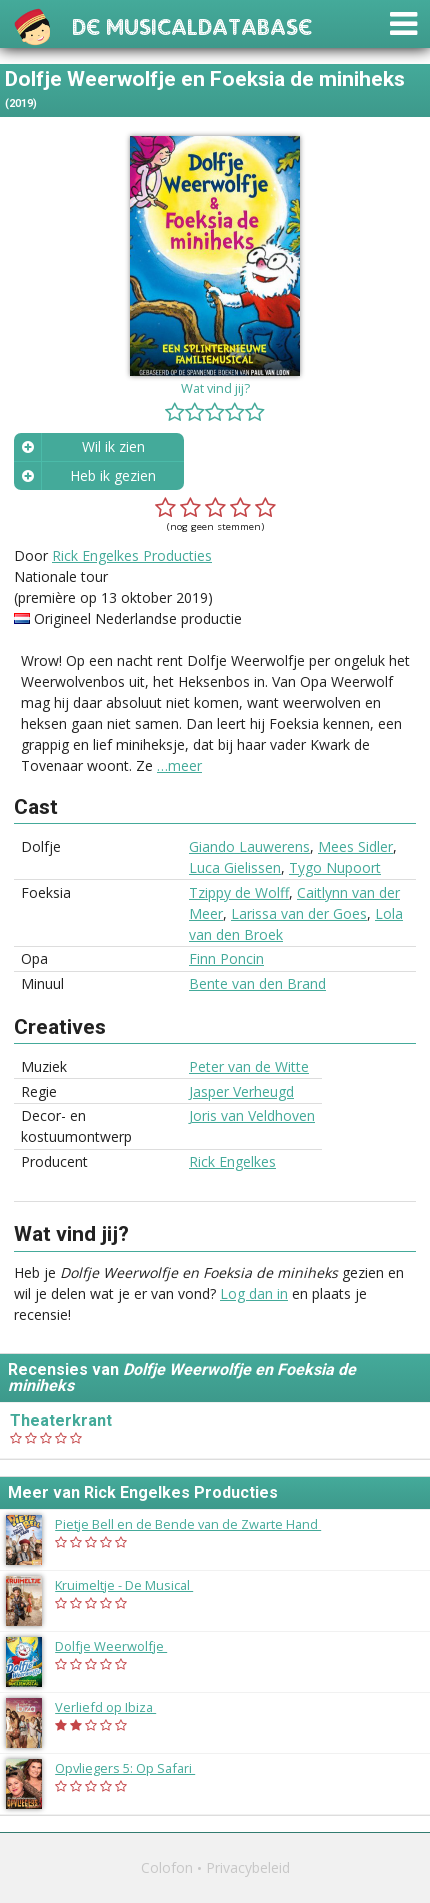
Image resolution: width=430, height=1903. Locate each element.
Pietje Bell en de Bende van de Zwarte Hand (198, 1524)
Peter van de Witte (249, 1066)
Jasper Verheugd (241, 1091)
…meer (179, 765)
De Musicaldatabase (192, 24)
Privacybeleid (248, 1867)
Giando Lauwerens (249, 846)
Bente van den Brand (257, 983)
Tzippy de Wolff (239, 892)
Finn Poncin (226, 958)
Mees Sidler (355, 846)
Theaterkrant (61, 1420)
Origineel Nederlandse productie (138, 618)
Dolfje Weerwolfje (121, 1646)
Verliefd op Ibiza (115, 1707)
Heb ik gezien (113, 475)
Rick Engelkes (232, 1161)
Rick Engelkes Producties (132, 555)
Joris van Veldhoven (252, 1115)
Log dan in (254, 1293)
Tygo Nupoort (335, 867)
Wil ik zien (113, 446)
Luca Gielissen (235, 867)
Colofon (167, 1867)
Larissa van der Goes (299, 913)
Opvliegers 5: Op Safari (135, 1768)
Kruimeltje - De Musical (134, 1585)
